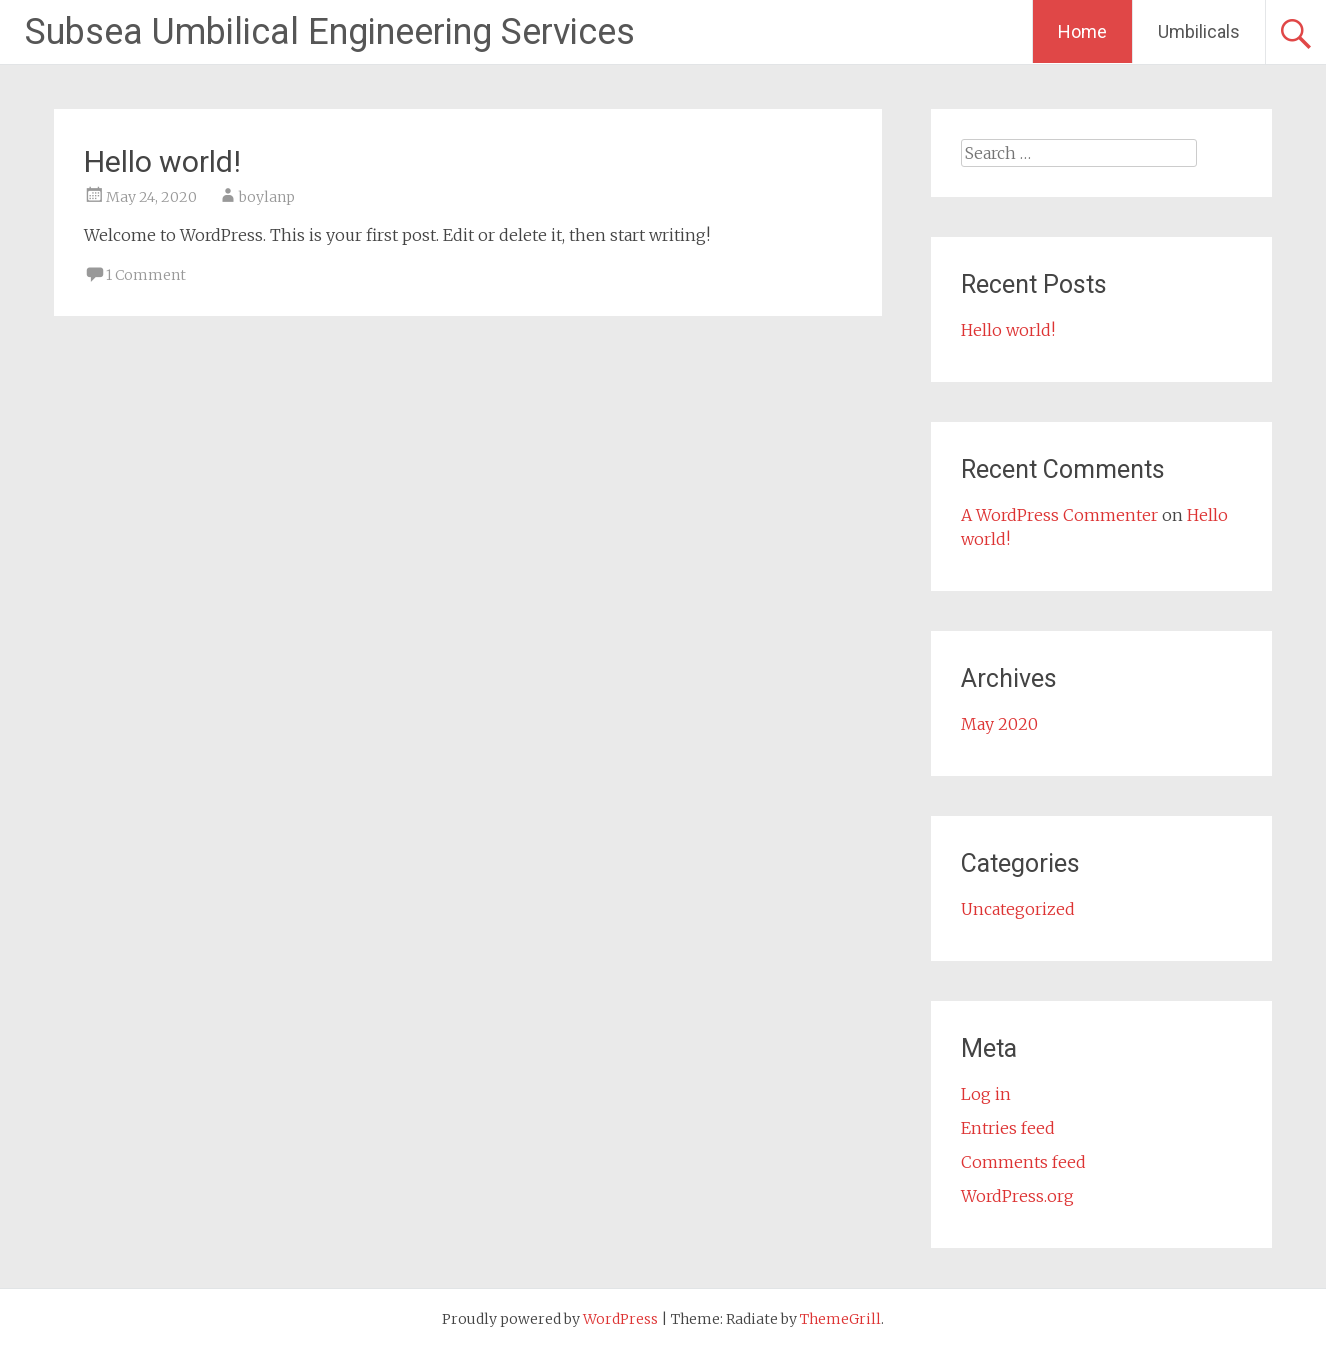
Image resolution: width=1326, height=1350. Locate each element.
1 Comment (146, 275)
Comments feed (1023, 1162)
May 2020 (999, 724)
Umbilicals (1199, 31)
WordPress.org (1017, 1196)
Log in (986, 1094)
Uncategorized (1018, 909)
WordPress (620, 1319)
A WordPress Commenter (1059, 515)
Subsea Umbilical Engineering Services (330, 32)
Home (1082, 31)
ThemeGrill (840, 1319)
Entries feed (1008, 1128)
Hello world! (162, 161)
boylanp (267, 197)
